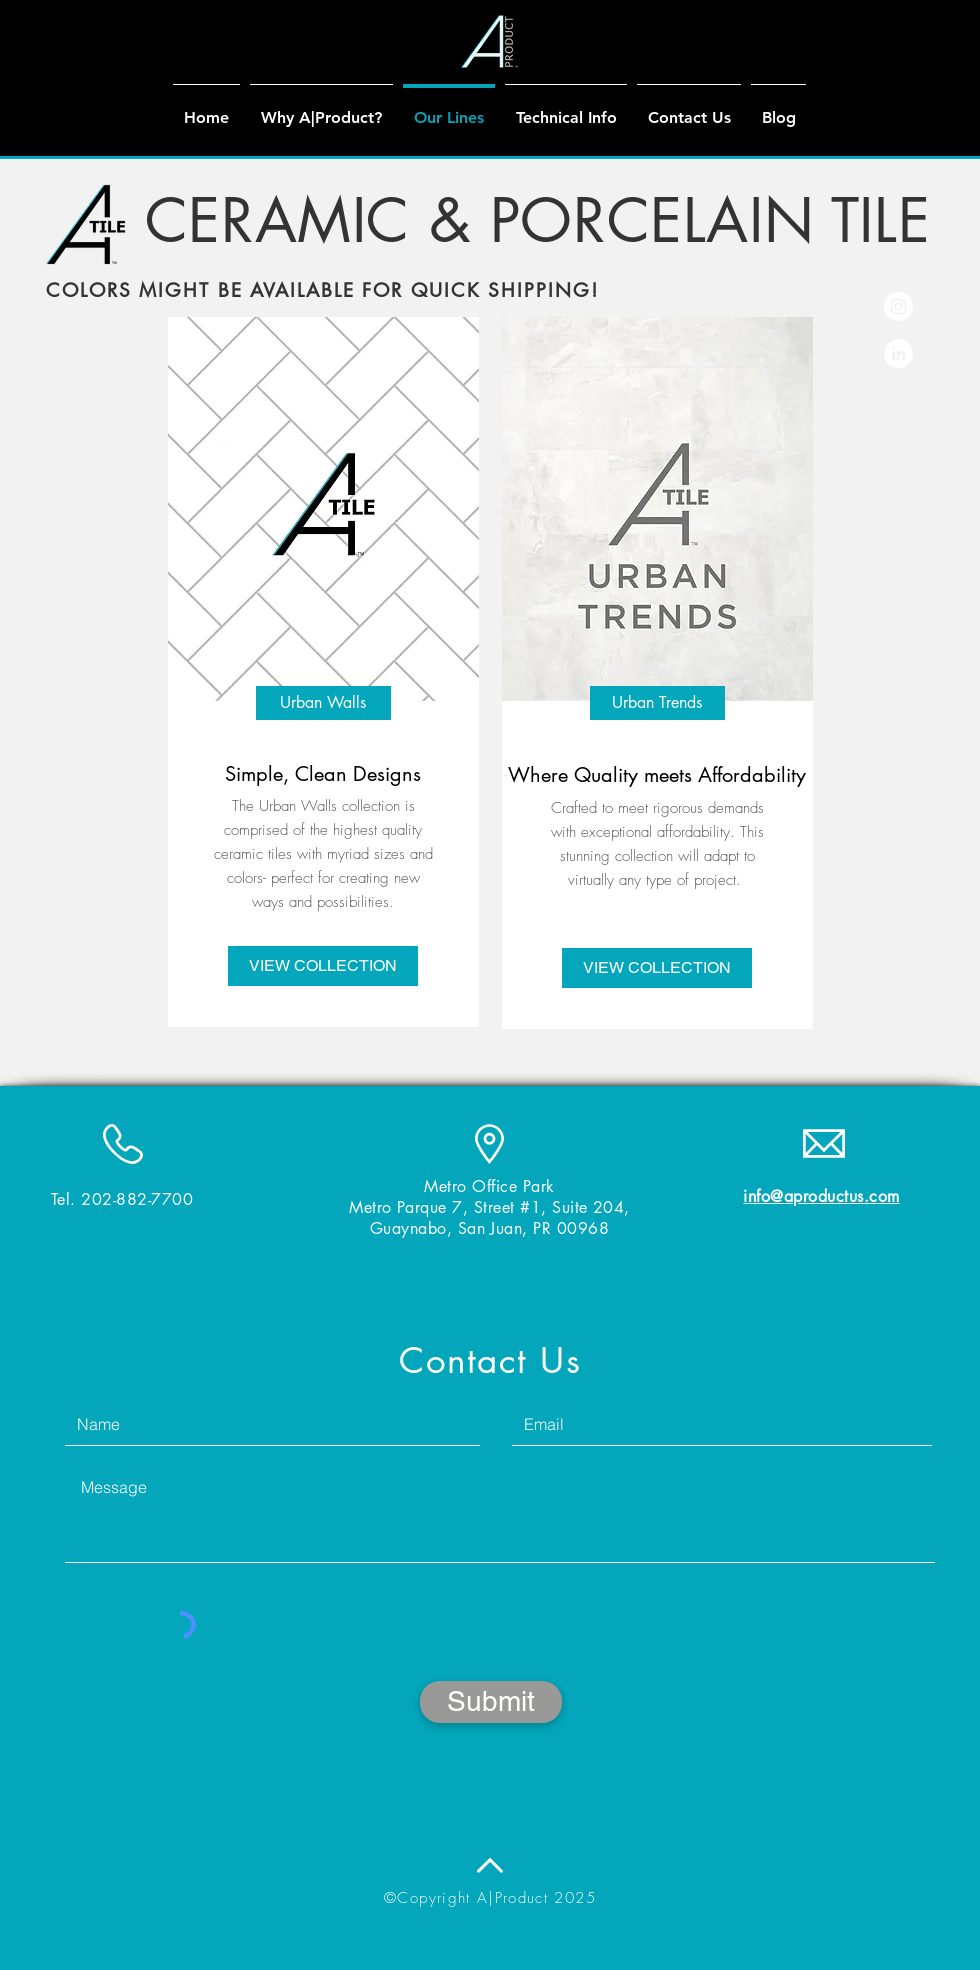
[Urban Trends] (657, 703)
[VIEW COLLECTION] (323, 966)
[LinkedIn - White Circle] (898, 353)
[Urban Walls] (323, 703)
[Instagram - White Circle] (898, 306)
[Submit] (491, 1702)
